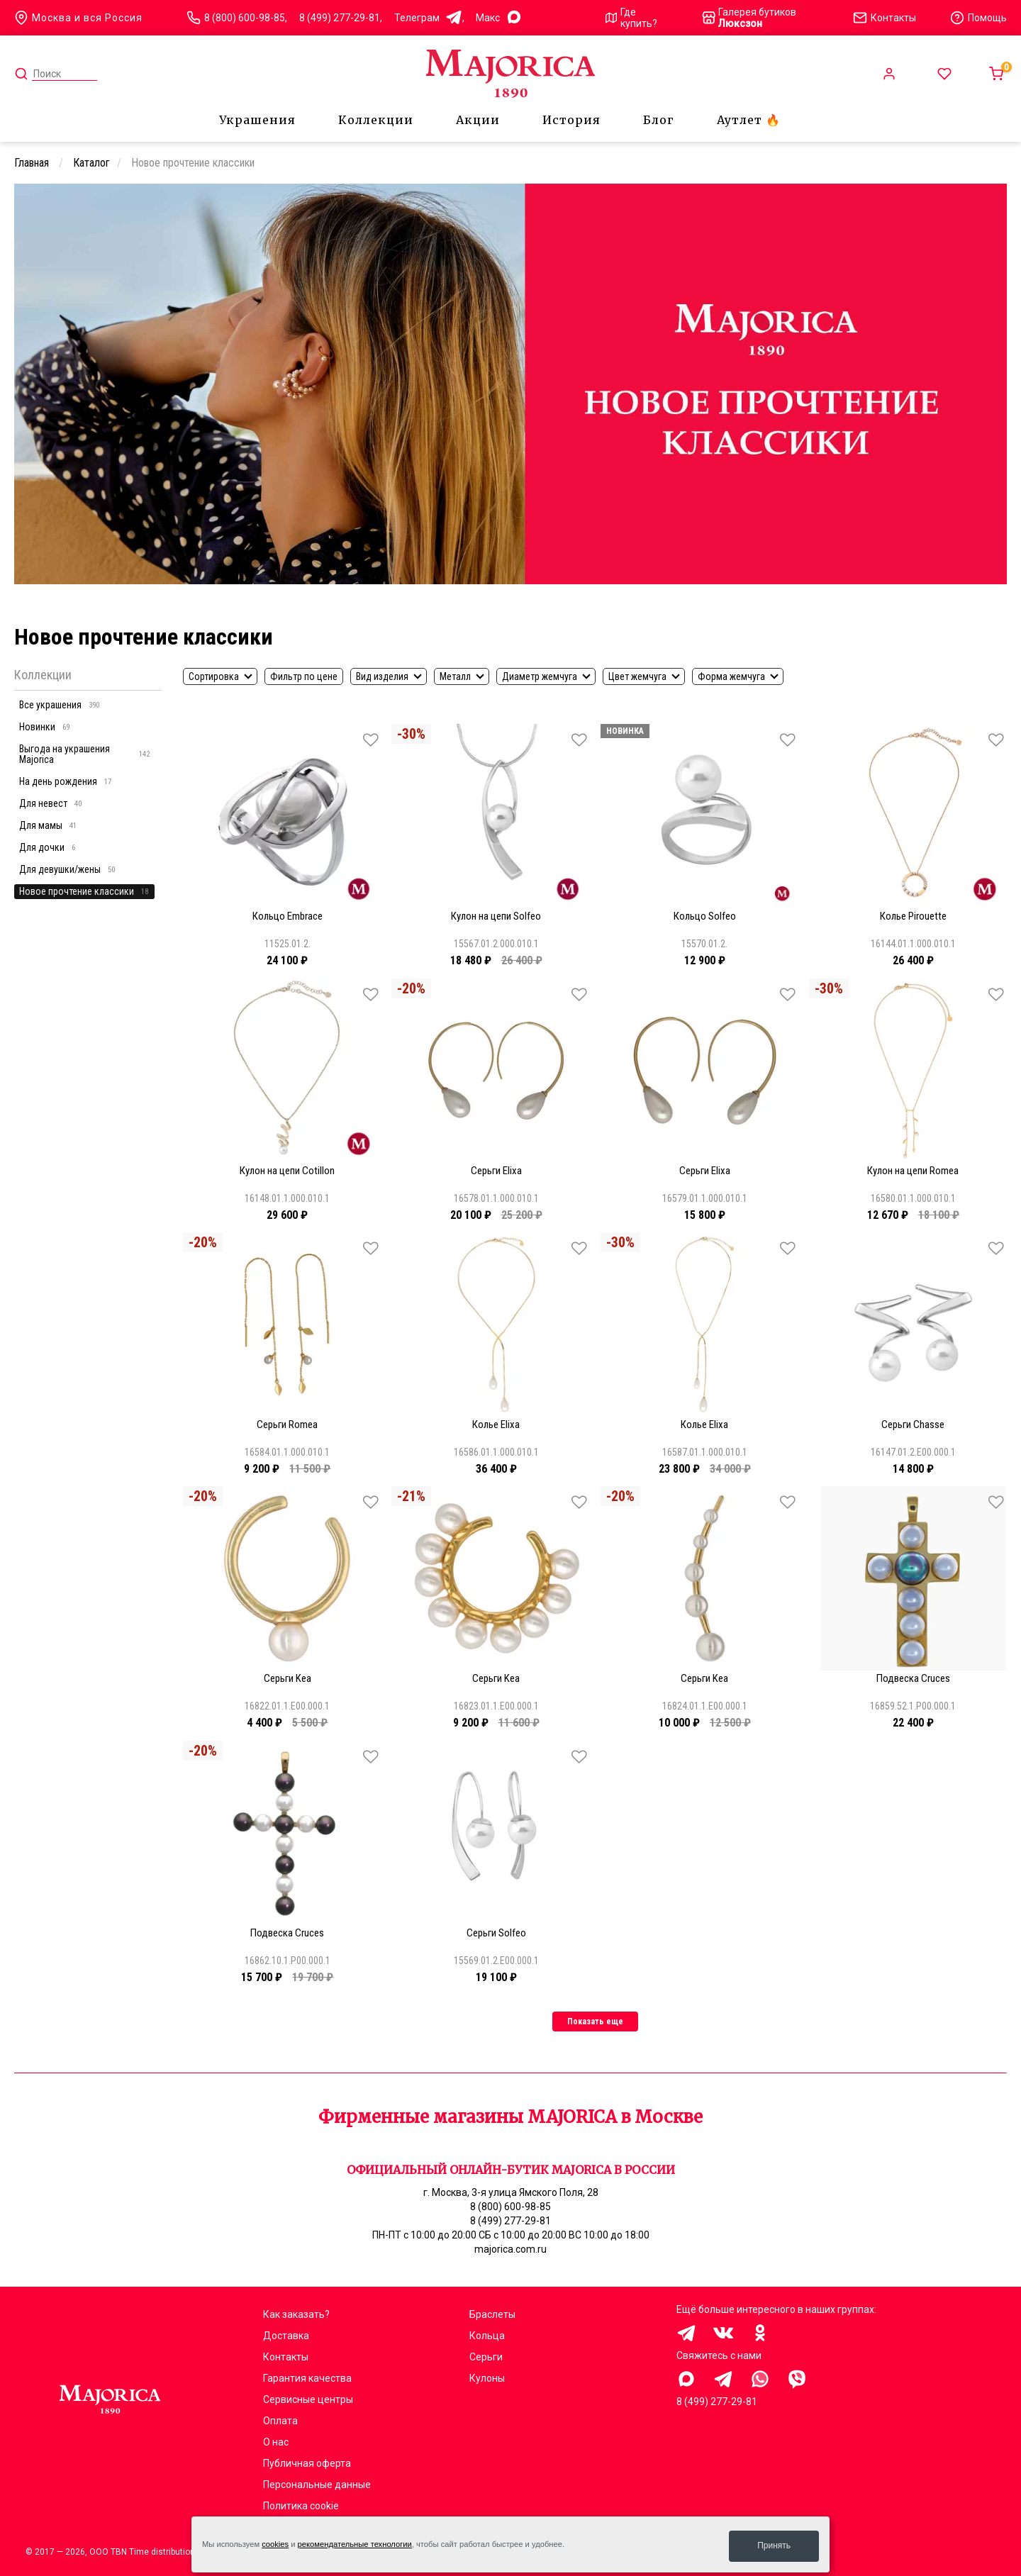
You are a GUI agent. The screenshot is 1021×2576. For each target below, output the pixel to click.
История (571, 120)
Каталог (91, 162)
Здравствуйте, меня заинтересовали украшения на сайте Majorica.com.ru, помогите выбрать (686, 2379)
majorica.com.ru (510, 2249)
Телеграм (428, 18)
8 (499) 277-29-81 (339, 17)
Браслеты (492, 2314)
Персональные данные (317, 2484)
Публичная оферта (307, 2463)
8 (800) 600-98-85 (244, 17)
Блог (658, 120)
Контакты (285, 2357)
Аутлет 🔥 (749, 120)
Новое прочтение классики (83, 891)
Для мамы (48, 825)
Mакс (499, 18)
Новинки (44, 726)
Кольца (487, 2335)
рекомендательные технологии (355, 2546)
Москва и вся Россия (78, 18)
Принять (774, 2545)
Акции (478, 120)
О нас (276, 2442)
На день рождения (65, 781)
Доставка (286, 2335)
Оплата (280, 2420)
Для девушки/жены (67, 869)
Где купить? (631, 17)
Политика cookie (301, 2505)
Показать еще (595, 2021)
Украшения (257, 120)
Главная (33, 162)
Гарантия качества (307, 2378)
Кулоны (487, 2378)
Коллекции (375, 120)
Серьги (486, 2357)
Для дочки (47, 847)
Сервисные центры (308, 2399)
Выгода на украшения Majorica (84, 754)
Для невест (50, 803)
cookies (275, 2546)
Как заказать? (296, 2314)
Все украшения (59, 704)
